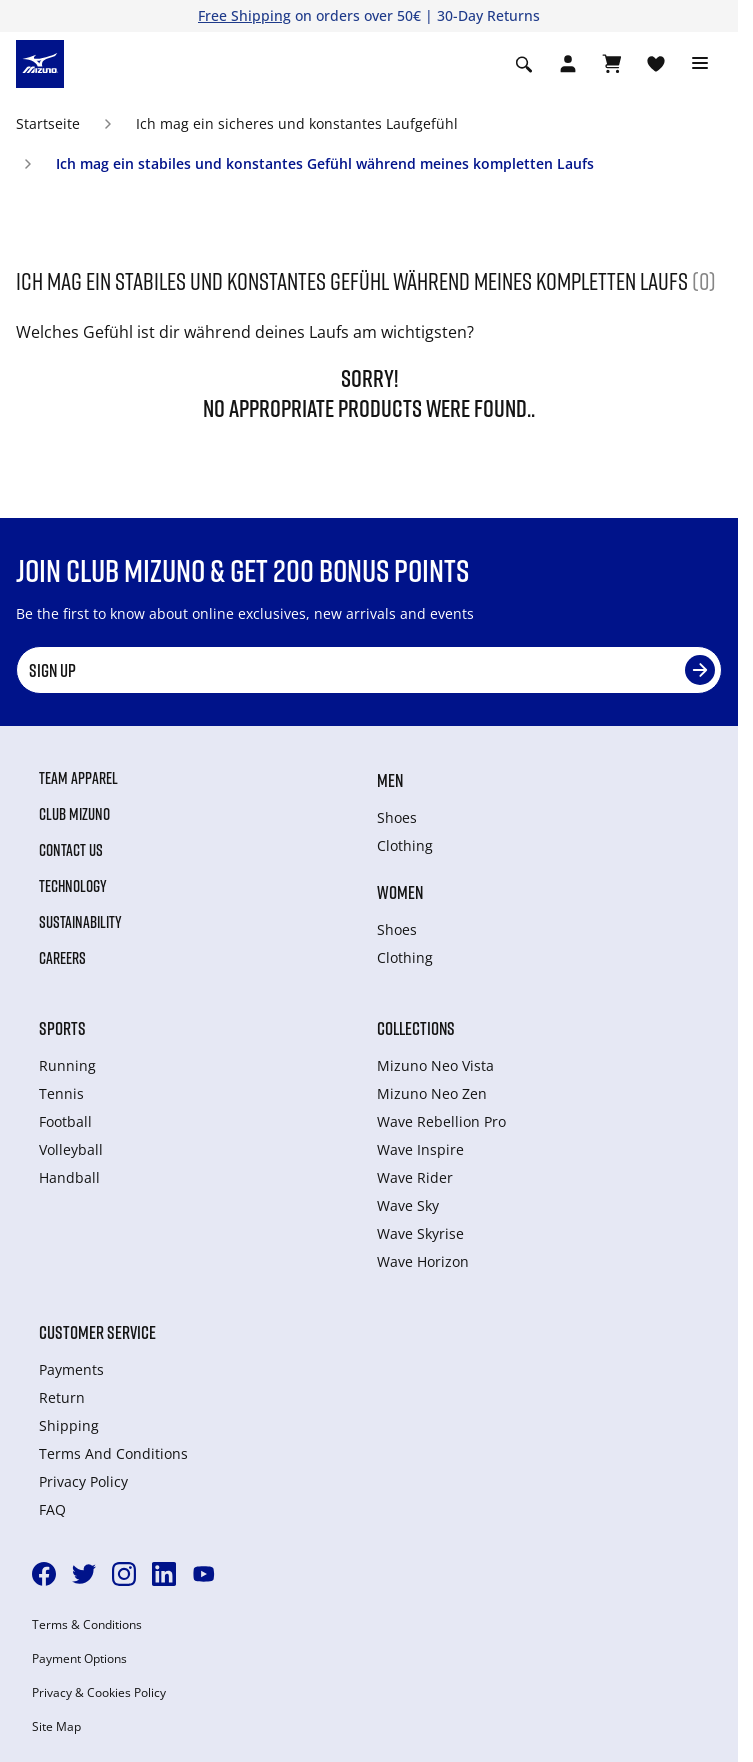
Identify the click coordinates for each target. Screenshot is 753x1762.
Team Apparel (78, 778)
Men (390, 780)
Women (400, 892)
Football (65, 1121)
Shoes (397, 817)
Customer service (97, 1332)
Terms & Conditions (87, 1625)
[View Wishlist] (656, 64)
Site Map (56, 1727)
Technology (73, 886)
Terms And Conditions (113, 1453)
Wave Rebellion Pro (441, 1121)
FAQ (52, 1509)
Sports (62, 1028)
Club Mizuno (74, 814)
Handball (69, 1177)
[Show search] (524, 64)
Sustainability (80, 922)
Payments (71, 1369)
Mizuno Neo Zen (432, 1093)
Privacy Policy (83, 1481)
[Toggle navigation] (700, 64)
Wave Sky (408, 1205)
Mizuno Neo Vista (435, 1065)
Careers (62, 958)
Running (67, 1065)
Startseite (48, 123)
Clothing (405, 845)
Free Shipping (244, 15)
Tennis (61, 1093)
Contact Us (71, 850)
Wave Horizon (423, 1261)
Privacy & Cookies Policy (99, 1693)
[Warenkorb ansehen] (612, 64)
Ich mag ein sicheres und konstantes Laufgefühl (297, 123)
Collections (416, 1028)
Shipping (69, 1425)
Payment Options (79, 1659)
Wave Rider (415, 1177)
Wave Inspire (420, 1149)
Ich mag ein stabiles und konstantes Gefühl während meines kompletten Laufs (325, 163)
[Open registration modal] (568, 64)
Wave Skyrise (420, 1233)
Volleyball (71, 1149)
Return (62, 1397)
